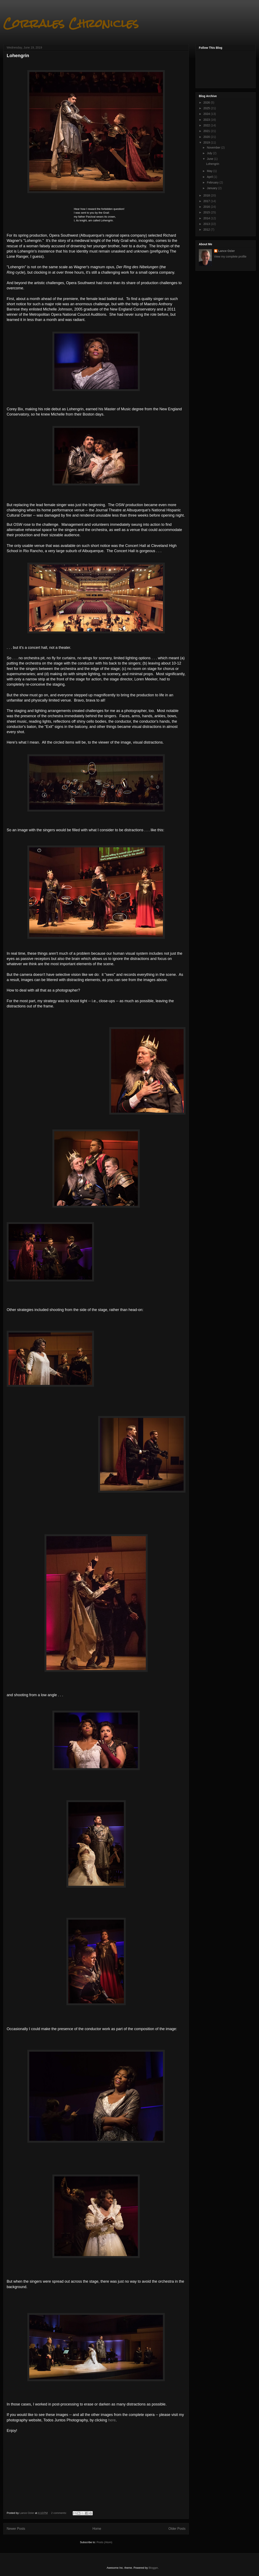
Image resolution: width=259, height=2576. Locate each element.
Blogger (153, 2567)
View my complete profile (230, 256)
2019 (207, 142)
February (213, 182)
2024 (207, 113)
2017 (207, 201)
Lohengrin (18, 55)
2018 (207, 195)
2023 (207, 119)
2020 (207, 137)
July (210, 153)
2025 (207, 108)
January (212, 188)
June (210, 158)
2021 (207, 131)
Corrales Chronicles (71, 23)
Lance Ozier (226, 251)
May (210, 171)
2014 (207, 218)
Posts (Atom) (104, 2542)
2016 (207, 206)
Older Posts (177, 2528)
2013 (207, 224)
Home (97, 2528)
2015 (207, 212)
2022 (207, 125)
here (112, 2420)
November (214, 147)
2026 (207, 102)
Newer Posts (16, 2528)
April (210, 176)
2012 (207, 229)
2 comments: (59, 2512)
